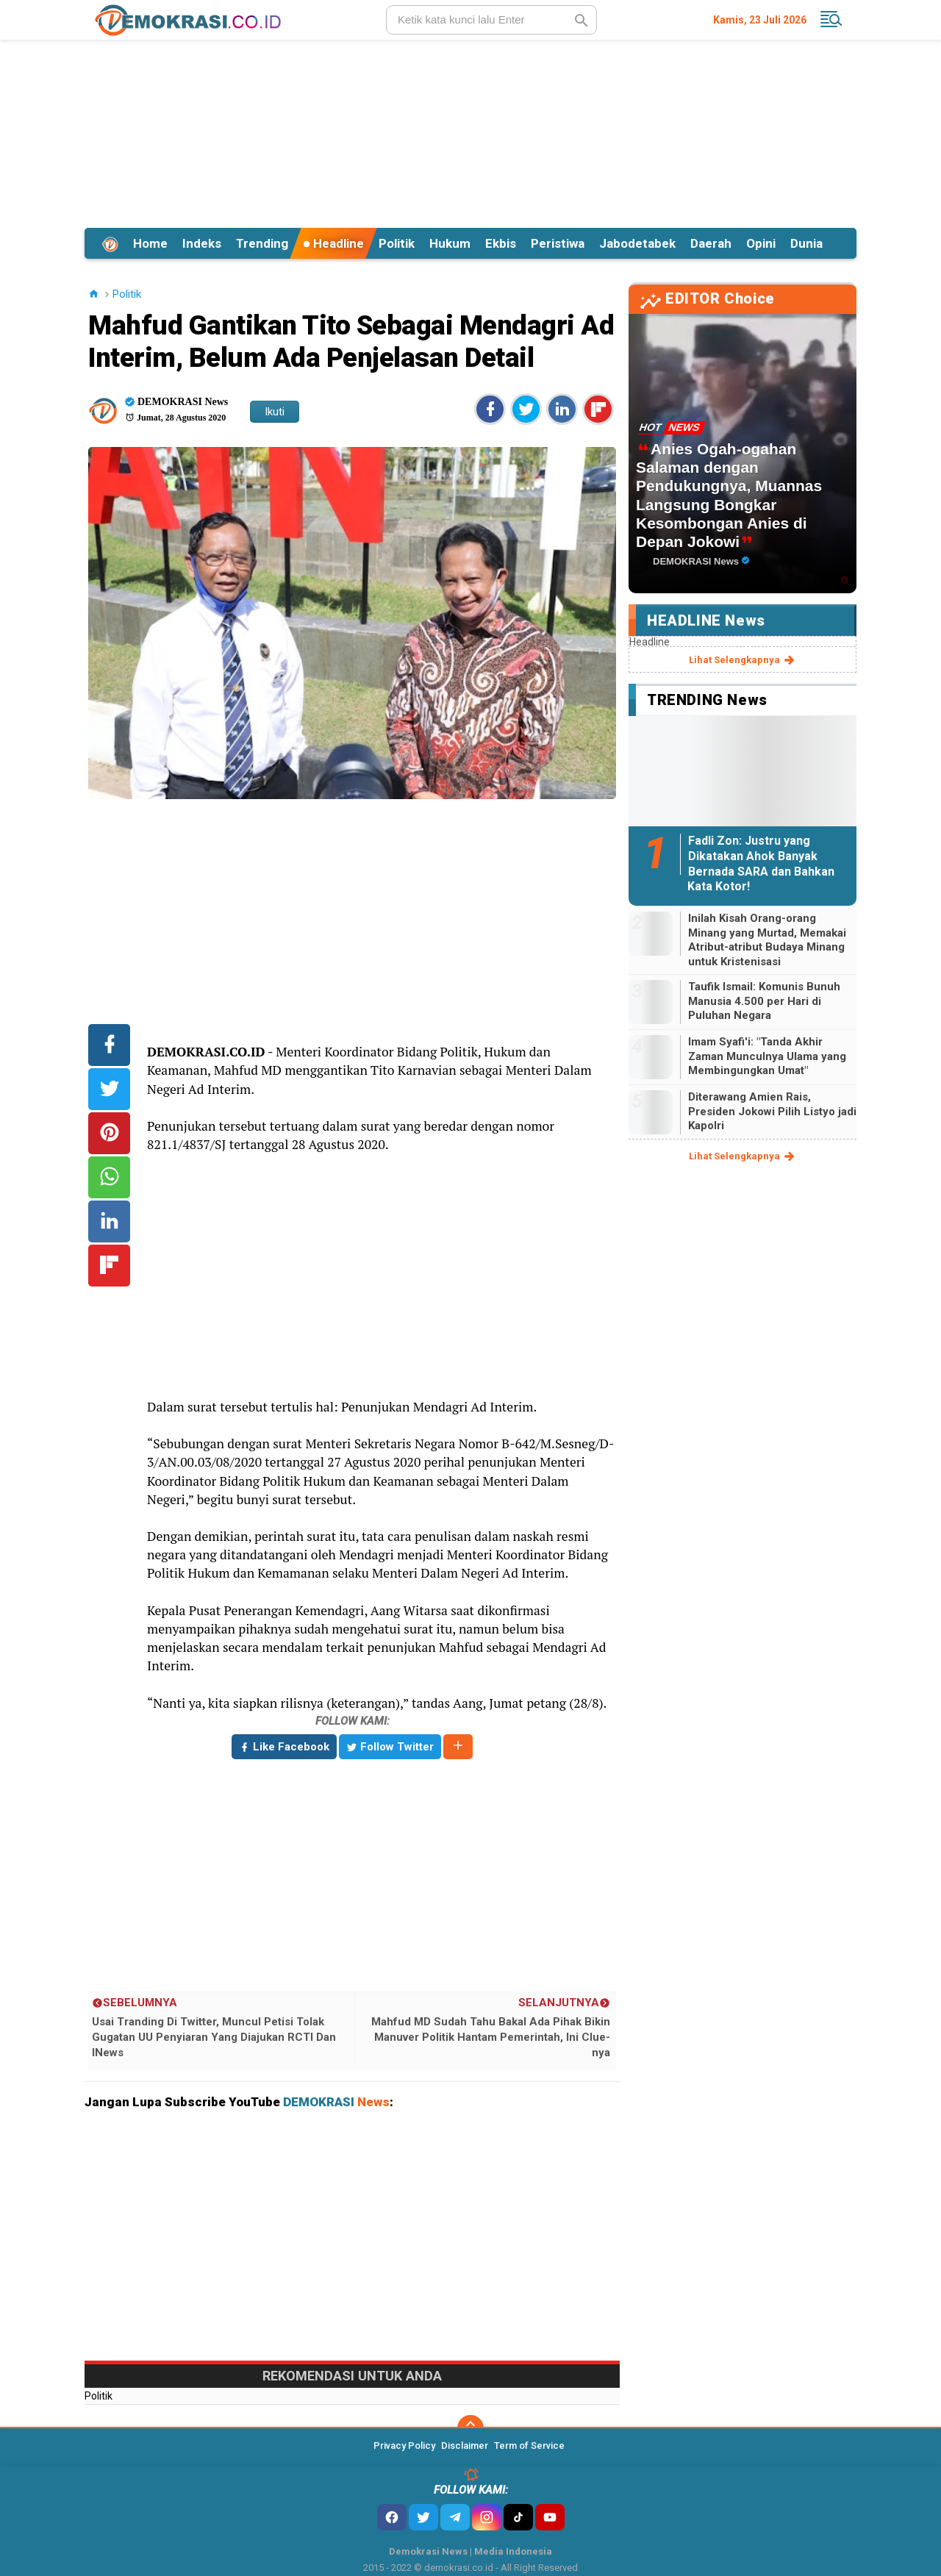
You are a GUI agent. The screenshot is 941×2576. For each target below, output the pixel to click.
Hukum (449, 243)
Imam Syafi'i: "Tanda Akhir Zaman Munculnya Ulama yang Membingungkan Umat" (767, 1056)
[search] (491, 20)
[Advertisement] (470, 131)
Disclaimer (464, 2445)
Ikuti (275, 411)
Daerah (710, 243)
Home (150, 243)
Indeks (201, 243)
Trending (262, 243)
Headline (333, 243)
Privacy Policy (404, 2445)
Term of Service (529, 2445)
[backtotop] (470, 2428)
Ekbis (500, 243)
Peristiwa (557, 243)
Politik (397, 243)
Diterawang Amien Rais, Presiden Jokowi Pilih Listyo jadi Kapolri (772, 1111)
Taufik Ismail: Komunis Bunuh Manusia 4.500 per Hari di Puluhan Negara (764, 1001)
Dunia (806, 243)
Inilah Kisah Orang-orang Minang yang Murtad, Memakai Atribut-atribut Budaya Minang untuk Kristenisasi (767, 940)
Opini (761, 243)
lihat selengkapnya (743, 660)
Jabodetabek (637, 243)
